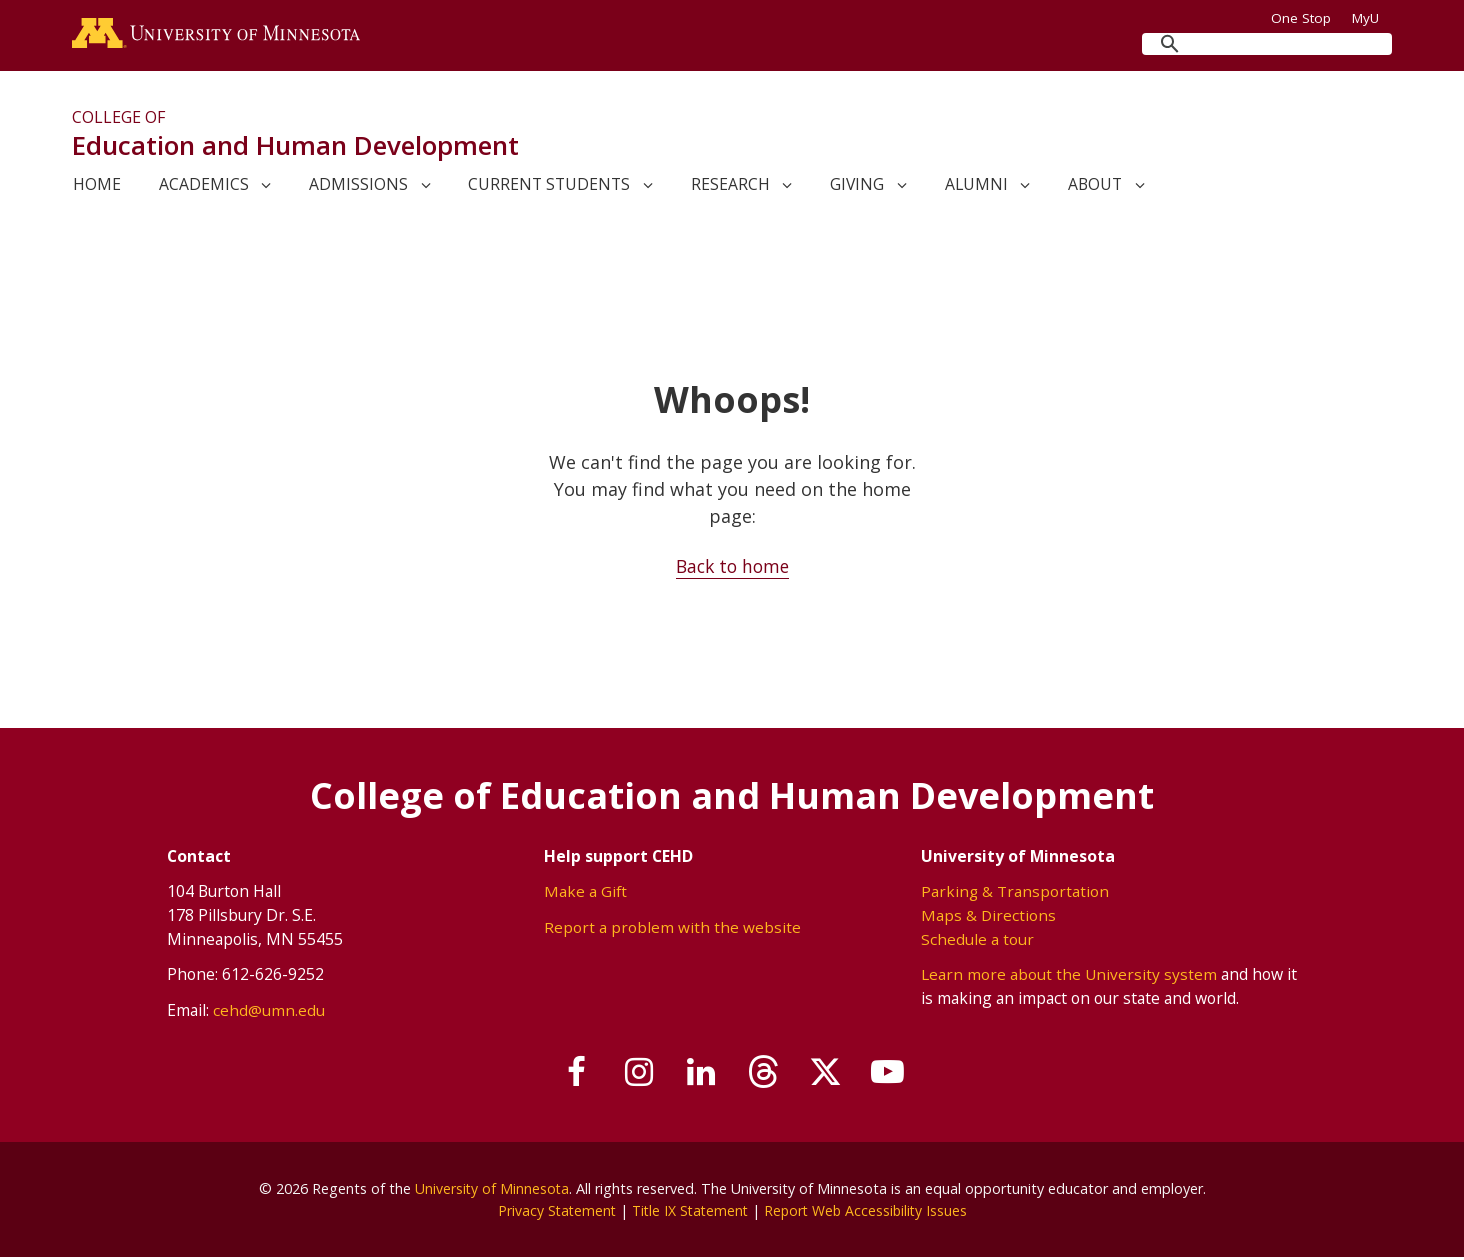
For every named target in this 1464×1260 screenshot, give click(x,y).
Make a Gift (585, 894)
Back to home (732, 569)
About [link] (1095, 187)
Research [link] (730, 187)
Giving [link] (857, 187)
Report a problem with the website (671, 929)
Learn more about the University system (1069, 976)
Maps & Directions (989, 917)
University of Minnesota (492, 1190)
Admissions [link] (358, 187)
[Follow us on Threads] (766, 1076)
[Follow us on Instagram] (631, 1076)
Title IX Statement (688, 1212)
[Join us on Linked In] (699, 1076)
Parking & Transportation (1015, 894)
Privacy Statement (551, 1212)
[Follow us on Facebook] (564, 1076)
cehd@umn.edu (268, 1012)
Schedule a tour (977, 941)
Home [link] (97, 187)
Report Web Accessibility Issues (869, 1212)
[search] (1267, 44)
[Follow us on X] (834, 1076)
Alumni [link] (976, 187)
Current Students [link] (549, 187)
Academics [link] (204, 187)
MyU (1372, 18)
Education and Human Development (295, 148)
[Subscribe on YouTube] (901, 1076)
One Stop (1301, 18)
